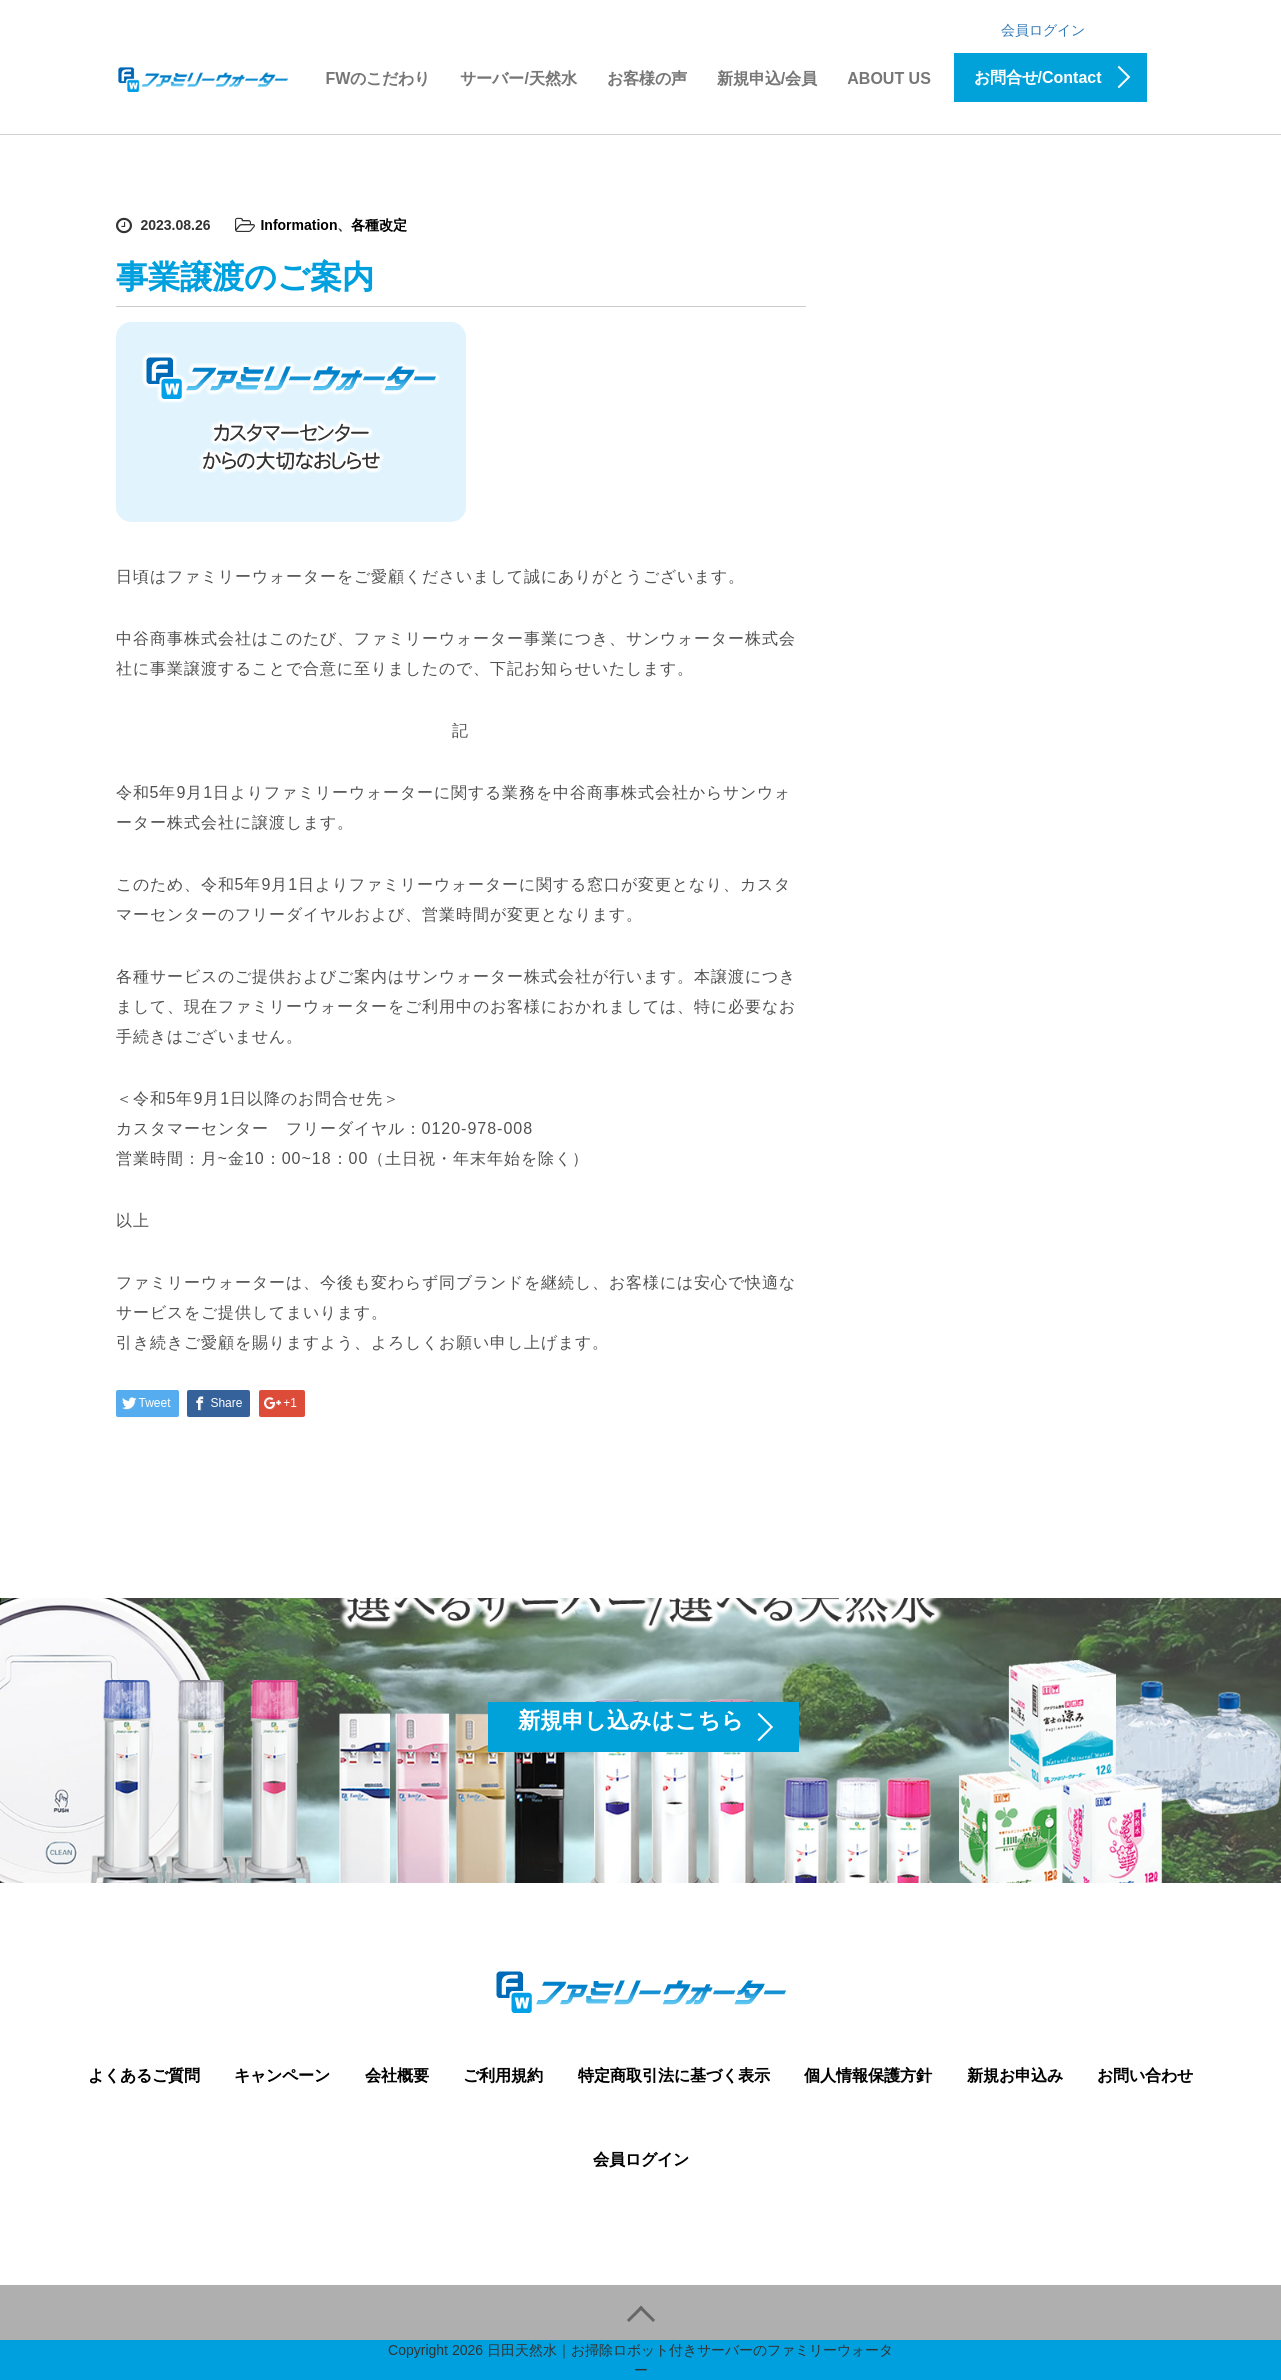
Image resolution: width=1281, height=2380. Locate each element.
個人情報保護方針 (868, 2075)
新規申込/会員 (767, 78)
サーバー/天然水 (518, 78)
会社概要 (397, 2075)
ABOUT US (889, 78)
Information (298, 225)
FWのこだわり (378, 78)
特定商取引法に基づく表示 (674, 2075)
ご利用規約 (503, 2075)
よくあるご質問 (144, 2075)
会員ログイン (1043, 30)
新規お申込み (1015, 2075)
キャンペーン (282, 2075)
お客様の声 (647, 78)
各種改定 (379, 225)
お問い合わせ (1145, 2075)
